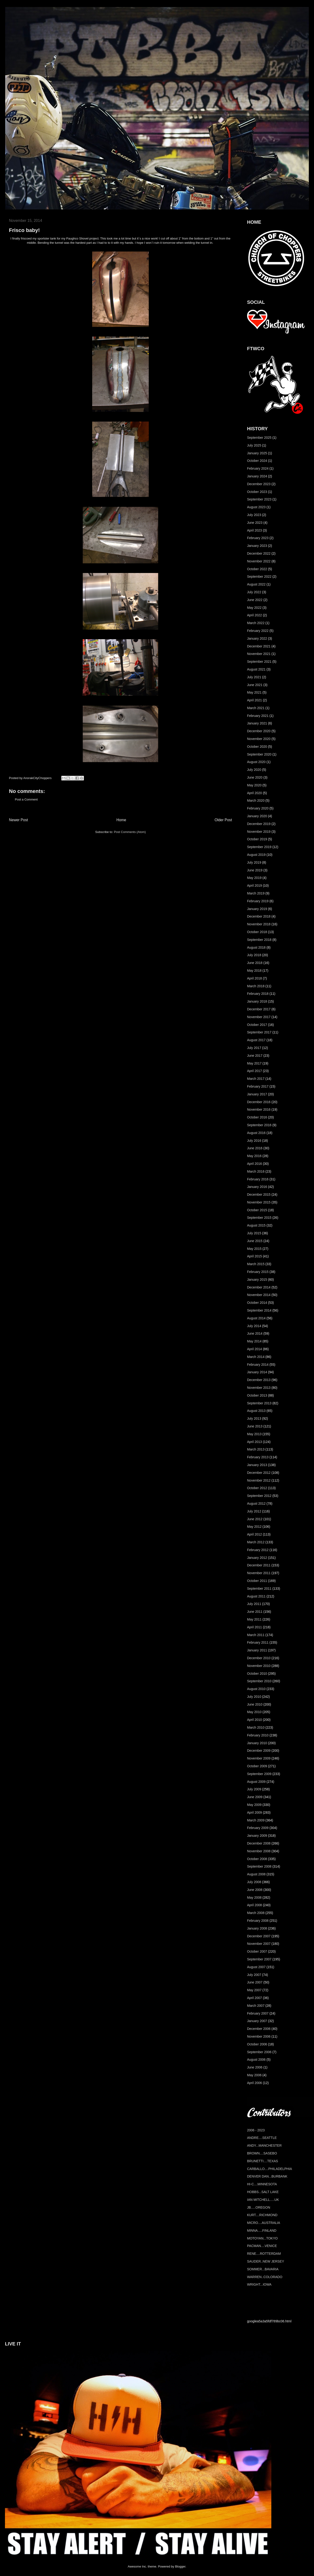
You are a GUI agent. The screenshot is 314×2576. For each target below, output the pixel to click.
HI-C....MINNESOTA (262, 2184)
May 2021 (254, 692)
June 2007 (254, 1982)
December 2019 (259, 824)
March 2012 (255, 1542)
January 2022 (257, 638)
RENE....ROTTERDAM (264, 2253)
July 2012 (254, 1511)
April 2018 (254, 978)
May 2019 (254, 878)
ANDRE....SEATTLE (262, 2138)
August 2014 (256, 1318)
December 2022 (259, 553)
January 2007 (257, 2021)
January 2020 (257, 816)
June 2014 (254, 1333)
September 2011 (259, 1588)
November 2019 (259, 831)
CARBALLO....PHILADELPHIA (269, 2169)
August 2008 (256, 1874)
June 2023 (254, 522)
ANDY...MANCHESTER (264, 2145)
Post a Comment (26, 799)
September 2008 (259, 1866)
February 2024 (258, 468)
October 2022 (257, 569)
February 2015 (258, 1272)
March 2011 (255, 1635)
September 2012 (259, 1496)
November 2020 (259, 739)
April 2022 (254, 615)
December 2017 (259, 1009)
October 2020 (257, 746)
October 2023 (257, 492)
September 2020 (259, 754)
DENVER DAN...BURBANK (267, 2176)
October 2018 (257, 932)
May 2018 (254, 970)
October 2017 (257, 1025)
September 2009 (259, 1774)
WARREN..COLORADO (264, 2277)
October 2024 (257, 461)
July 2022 (254, 592)
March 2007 (255, 2005)
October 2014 (257, 1302)
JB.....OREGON (258, 2207)
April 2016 (254, 1164)
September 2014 (259, 1310)
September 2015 (259, 1217)
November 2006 (259, 2036)
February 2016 (258, 1179)
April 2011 (254, 1627)
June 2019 (254, 870)
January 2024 (257, 476)
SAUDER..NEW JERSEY (265, 2261)
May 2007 (254, 1990)
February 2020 (258, 808)
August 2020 (256, 762)
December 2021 (259, 646)
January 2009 (257, 1835)
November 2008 (259, 1851)
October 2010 (257, 1673)
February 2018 (258, 993)
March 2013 (255, 1449)
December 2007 (259, 1936)
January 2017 (257, 1094)
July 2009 (254, 1789)
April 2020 (254, 793)
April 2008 (254, 1905)
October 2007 (257, 1951)
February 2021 (258, 716)
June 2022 (254, 600)
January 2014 (257, 1372)
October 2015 (257, 1210)
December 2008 (259, 1843)
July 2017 (254, 1048)
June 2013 (254, 1426)
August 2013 (256, 1411)
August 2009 (256, 1782)
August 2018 (256, 947)
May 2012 (254, 1526)
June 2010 (254, 1704)
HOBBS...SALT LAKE (263, 2192)
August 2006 (256, 2059)
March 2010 (255, 1727)
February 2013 (258, 1457)
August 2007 (256, 1967)
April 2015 (254, 1256)
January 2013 (257, 1465)
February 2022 (258, 631)
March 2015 (255, 1264)
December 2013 (259, 1380)
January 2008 (257, 1928)
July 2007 (254, 1975)
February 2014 (258, 1364)
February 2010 (258, 1735)
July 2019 (254, 862)
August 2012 (256, 1503)
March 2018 (255, 986)
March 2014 (255, 1357)
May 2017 (254, 1063)
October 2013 (257, 1395)
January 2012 (257, 1558)
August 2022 (256, 584)
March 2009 (255, 1820)
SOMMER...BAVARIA (262, 2269)
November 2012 (259, 1480)
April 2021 (254, 700)
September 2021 (259, 661)
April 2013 (254, 1442)
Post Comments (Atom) (130, 832)
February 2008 (258, 1920)
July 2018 (254, 955)
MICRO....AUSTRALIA (263, 2223)
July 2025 (254, 445)
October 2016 (257, 1117)
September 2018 (259, 940)
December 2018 (259, 916)
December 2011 (259, 1565)
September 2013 (259, 1403)
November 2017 (259, 1017)
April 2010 (254, 1720)
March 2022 (255, 623)
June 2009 (254, 1797)
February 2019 (258, 901)
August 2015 (256, 1225)
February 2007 (258, 2013)
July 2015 (254, 1233)
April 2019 (254, 885)
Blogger (180, 2566)
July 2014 (254, 1326)
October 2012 (257, 1488)
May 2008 (254, 1897)
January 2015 (257, 1279)
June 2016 (254, 1148)
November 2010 (259, 1666)
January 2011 (257, 1650)
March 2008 (255, 1913)
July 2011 (254, 1604)
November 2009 (259, 1758)
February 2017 (258, 1086)
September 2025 (259, 437)
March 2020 (255, 800)
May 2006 (254, 2075)
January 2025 (257, 453)
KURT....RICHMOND (262, 2215)
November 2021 (259, 654)
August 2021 (256, 669)
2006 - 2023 (256, 2130)
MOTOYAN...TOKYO (262, 2238)
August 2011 (256, 1596)
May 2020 (254, 785)
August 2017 (256, 1040)
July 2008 (254, 1882)
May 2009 (254, 1805)
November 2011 (259, 1573)
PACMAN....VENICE (262, 2246)
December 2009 (259, 1750)
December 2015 (259, 1194)
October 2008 (257, 1859)
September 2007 (259, 1959)
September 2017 (259, 1032)
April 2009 (254, 1812)
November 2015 (259, 1202)
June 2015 (254, 1241)
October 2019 (257, 839)
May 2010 (254, 1712)
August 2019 (256, 855)
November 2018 (259, 924)
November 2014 (259, 1295)
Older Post (223, 820)
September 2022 (259, 576)
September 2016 (259, 1125)
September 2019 (259, 847)
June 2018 (254, 963)
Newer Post (18, 820)
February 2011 (258, 1642)
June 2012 (254, 1519)
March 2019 (255, 893)
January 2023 (257, 546)
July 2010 (254, 1696)
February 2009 (258, 1828)
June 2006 (254, 2067)
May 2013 (254, 1434)
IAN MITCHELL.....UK (263, 2200)
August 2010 (256, 1689)
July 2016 (254, 1140)
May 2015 (254, 1249)
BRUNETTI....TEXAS (262, 2161)
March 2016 (255, 1171)
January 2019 (257, 909)
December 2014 (259, 1287)
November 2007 (259, 1944)
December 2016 (259, 1102)
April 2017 (254, 1071)
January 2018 (257, 1001)
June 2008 (254, 1890)
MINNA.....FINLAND (261, 2230)
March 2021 (255, 708)
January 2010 (257, 1743)
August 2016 (256, 1133)
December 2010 (259, 1658)
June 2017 (254, 1055)
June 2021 (254, 685)
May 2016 (254, 1156)
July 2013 (254, 1418)
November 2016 (259, 1109)
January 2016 (257, 1187)
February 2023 (258, 538)
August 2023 (256, 507)
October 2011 (257, 1581)
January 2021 (257, 723)
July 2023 (254, 515)
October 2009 (257, 1766)
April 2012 (254, 1534)
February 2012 (258, 1550)
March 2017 (255, 1079)
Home (121, 820)
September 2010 (259, 1681)
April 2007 (254, 1998)
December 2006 (259, 2029)
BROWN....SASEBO (262, 2153)
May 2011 (254, 1619)
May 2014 (254, 1341)
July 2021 (254, 677)
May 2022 (254, 607)
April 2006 (254, 2083)
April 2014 (254, 1349)
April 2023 (254, 530)
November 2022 (259, 561)
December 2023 (259, 484)
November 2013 (259, 1388)
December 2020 (259, 731)
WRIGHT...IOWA (259, 2284)
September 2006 (259, 2052)
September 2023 (259, 499)
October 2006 (257, 2044)
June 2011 (254, 1611)
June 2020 (254, 777)
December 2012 (259, 1473)
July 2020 (254, 770)
